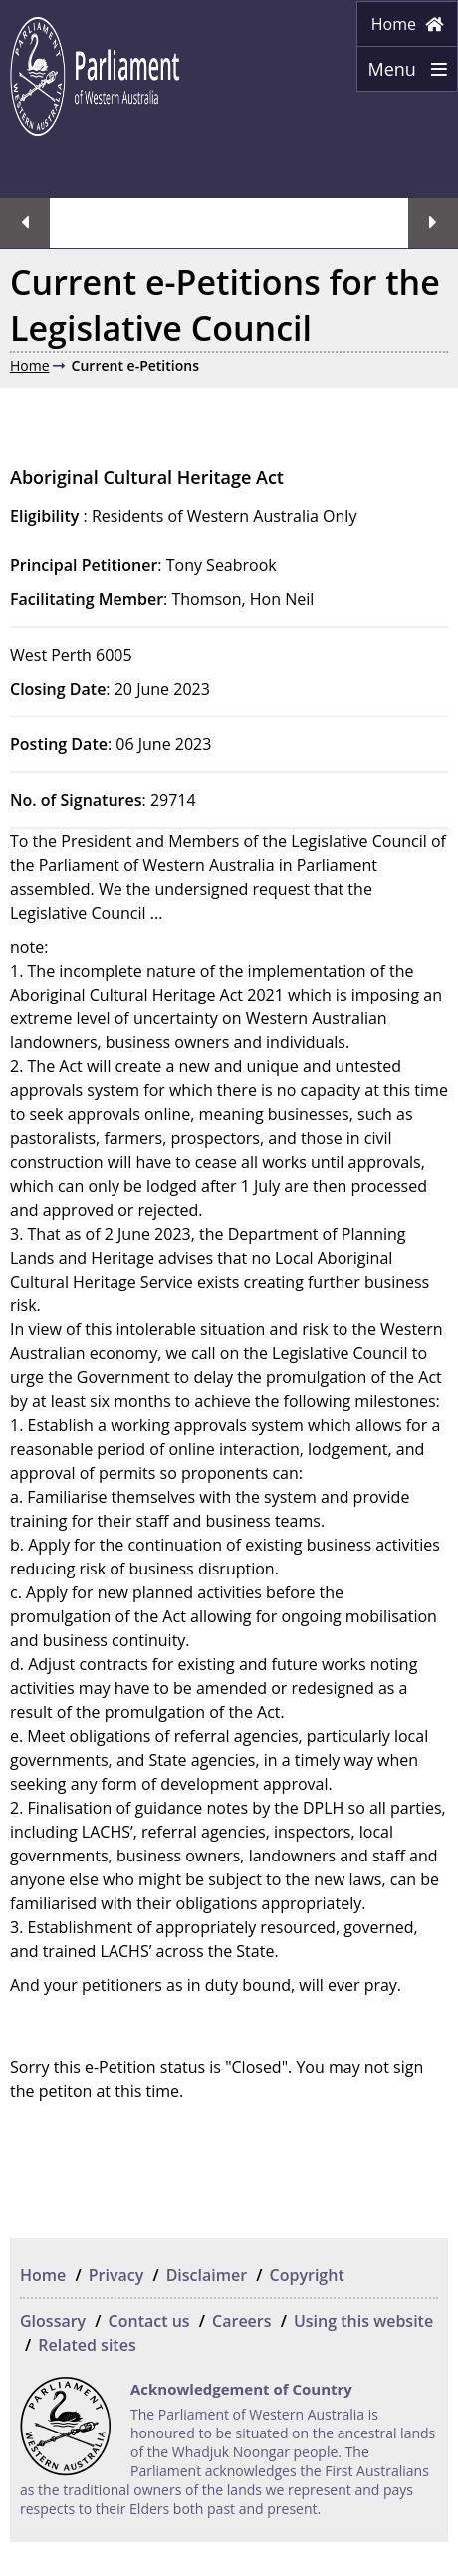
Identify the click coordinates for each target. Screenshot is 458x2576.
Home (407, 24)
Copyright (307, 2275)
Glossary (53, 2321)
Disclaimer (207, 2275)
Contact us (149, 2321)
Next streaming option (433, 223)
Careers (241, 2321)
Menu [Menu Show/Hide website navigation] (401, 74)
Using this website (363, 2321)
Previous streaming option (25, 223)
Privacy (116, 2275)
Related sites (86, 2345)
